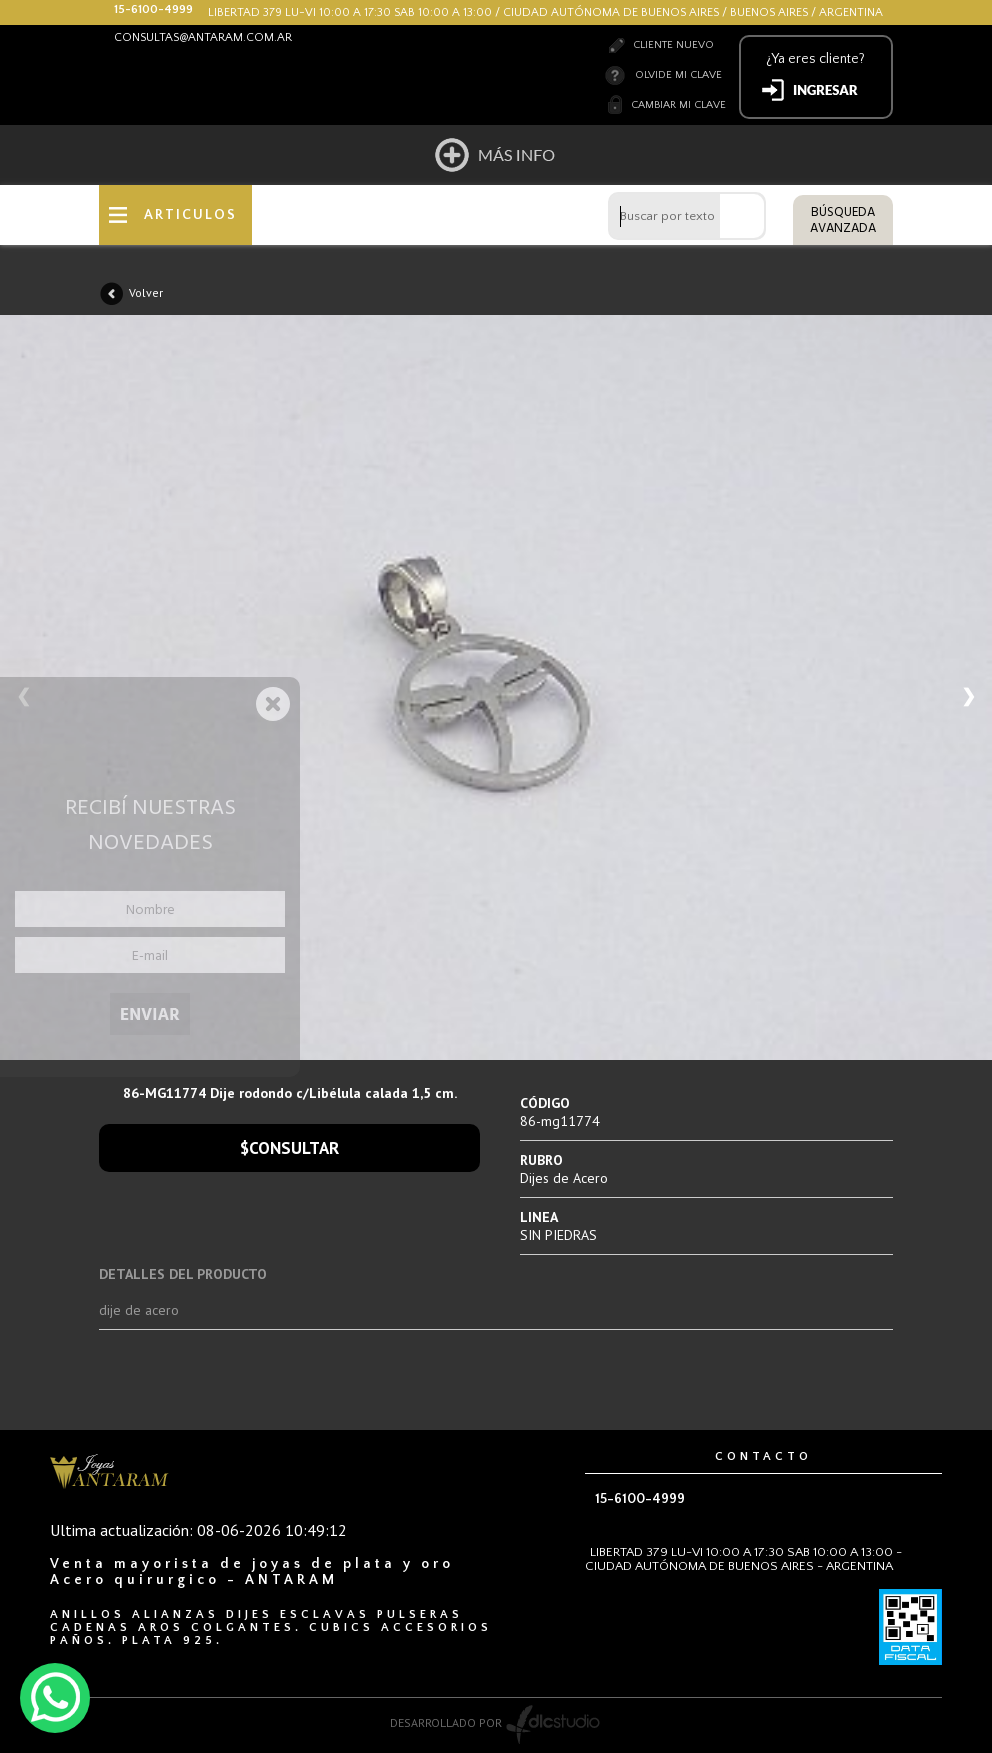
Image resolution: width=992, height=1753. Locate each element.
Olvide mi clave (678, 75)
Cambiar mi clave (678, 105)
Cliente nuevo (673, 45)
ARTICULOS (190, 215)
